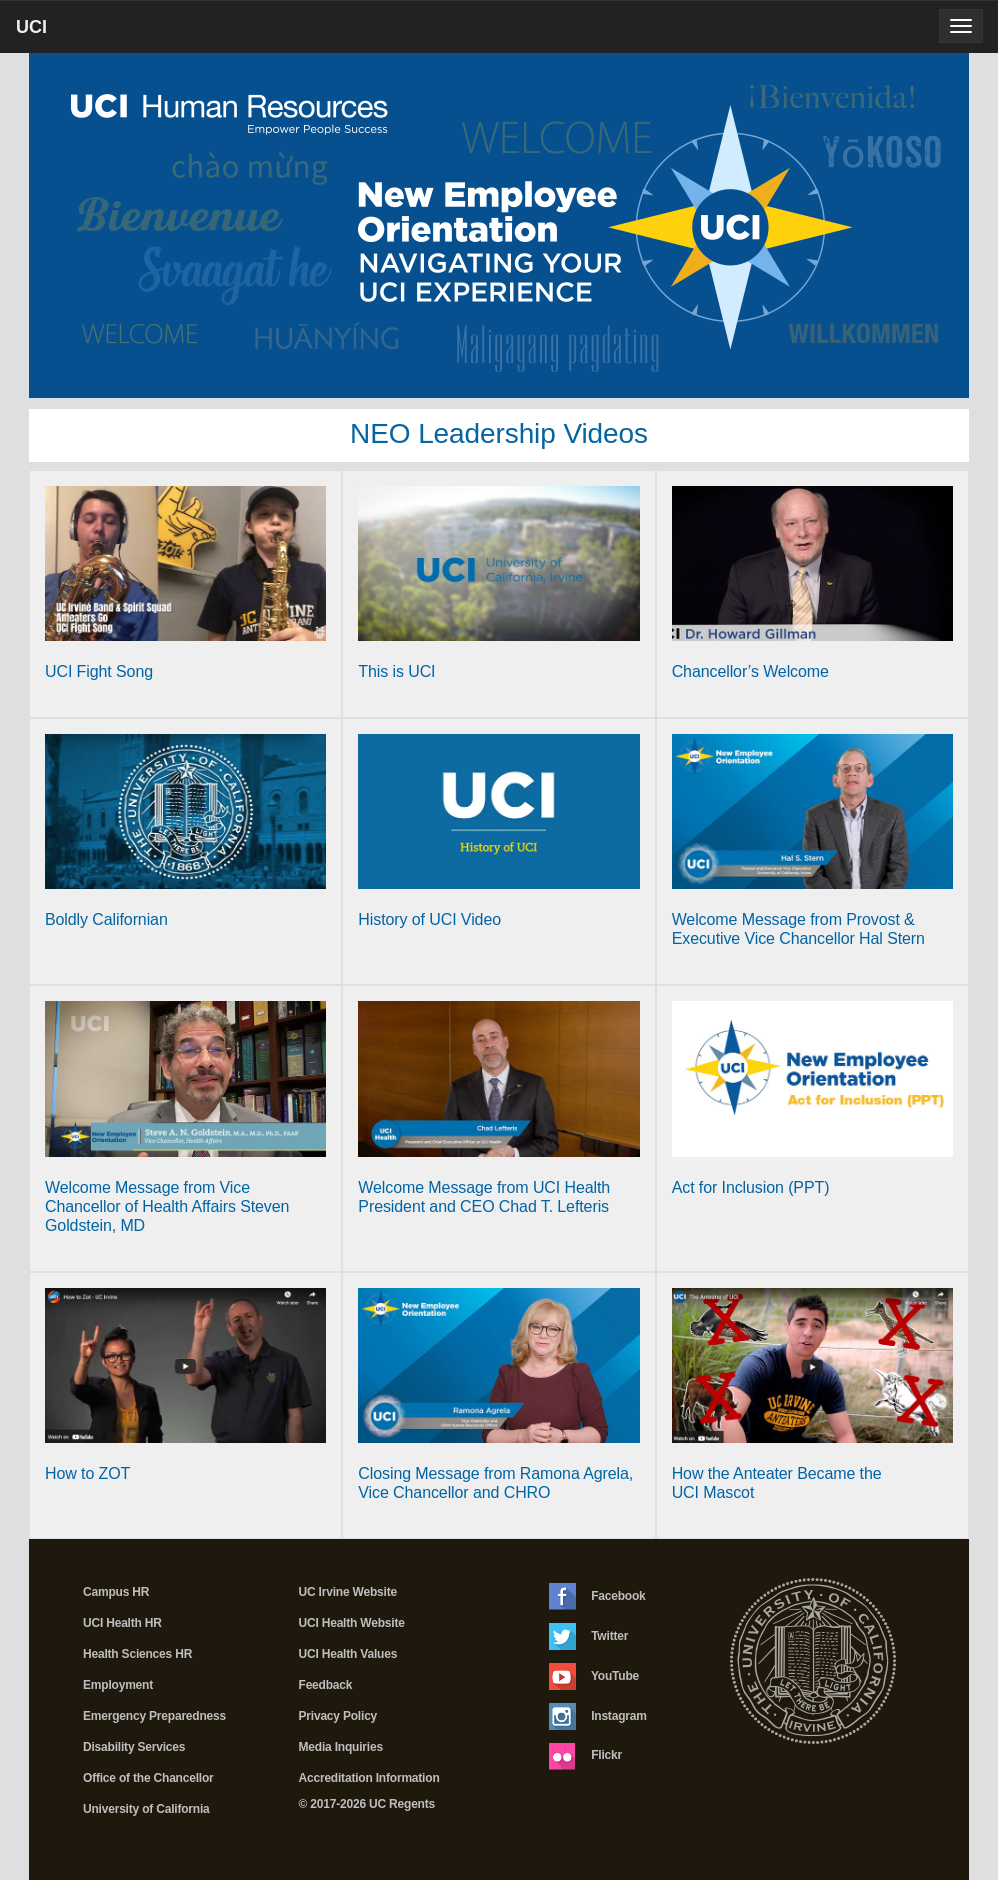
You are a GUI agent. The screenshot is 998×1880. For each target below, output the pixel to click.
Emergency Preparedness (154, 1716)
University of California (146, 1809)
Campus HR (116, 1592)
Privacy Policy (338, 1716)
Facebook (597, 1597)
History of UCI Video (429, 919)
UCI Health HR (122, 1623)
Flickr (585, 1756)
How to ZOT (87, 1473)
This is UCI (396, 671)
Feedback (326, 1685)
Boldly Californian (106, 919)
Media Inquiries (341, 1747)
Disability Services (134, 1747)
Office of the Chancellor (148, 1778)
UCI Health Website (352, 1623)
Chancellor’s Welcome (750, 671)
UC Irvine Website (348, 1592)
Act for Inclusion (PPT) (751, 1187)
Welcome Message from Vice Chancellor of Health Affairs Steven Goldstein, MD (167, 1206)
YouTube (594, 1676)
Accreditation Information (369, 1778)
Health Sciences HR (137, 1654)
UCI (65, 34)
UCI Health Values (348, 1654)
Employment (118, 1685)
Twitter (588, 1636)
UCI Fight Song (99, 671)
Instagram (598, 1716)
